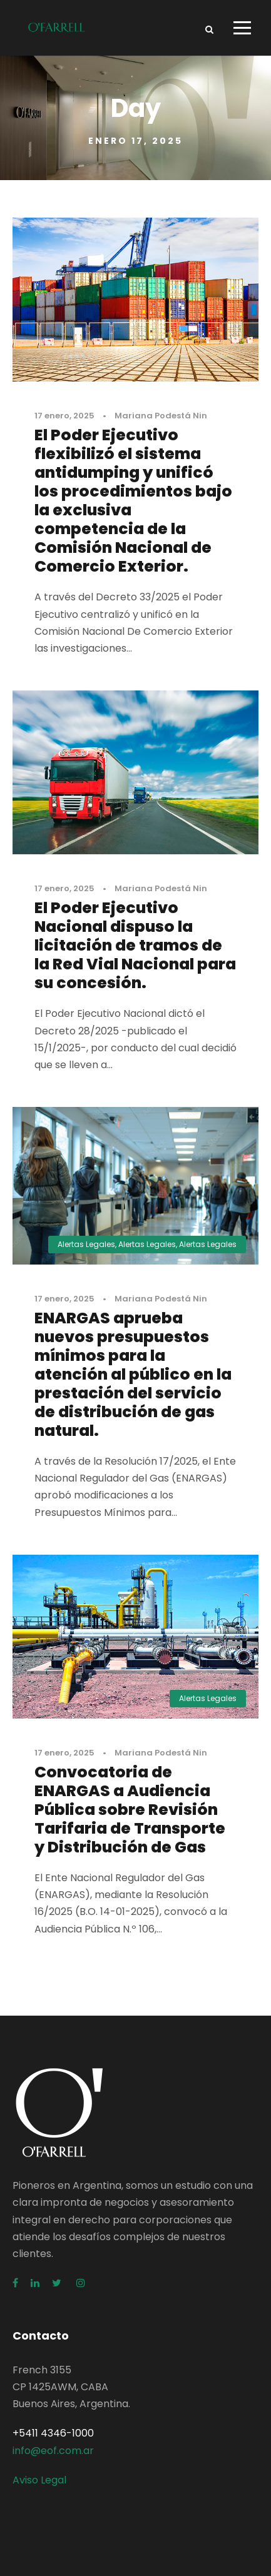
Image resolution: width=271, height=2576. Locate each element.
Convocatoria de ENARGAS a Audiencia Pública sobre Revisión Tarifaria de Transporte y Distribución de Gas (129, 1809)
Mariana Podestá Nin (161, 416)
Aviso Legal (39, 2480)
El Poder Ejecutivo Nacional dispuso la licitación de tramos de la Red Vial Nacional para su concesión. (135, 945)
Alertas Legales (86, 1244)
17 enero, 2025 (64, 416)
